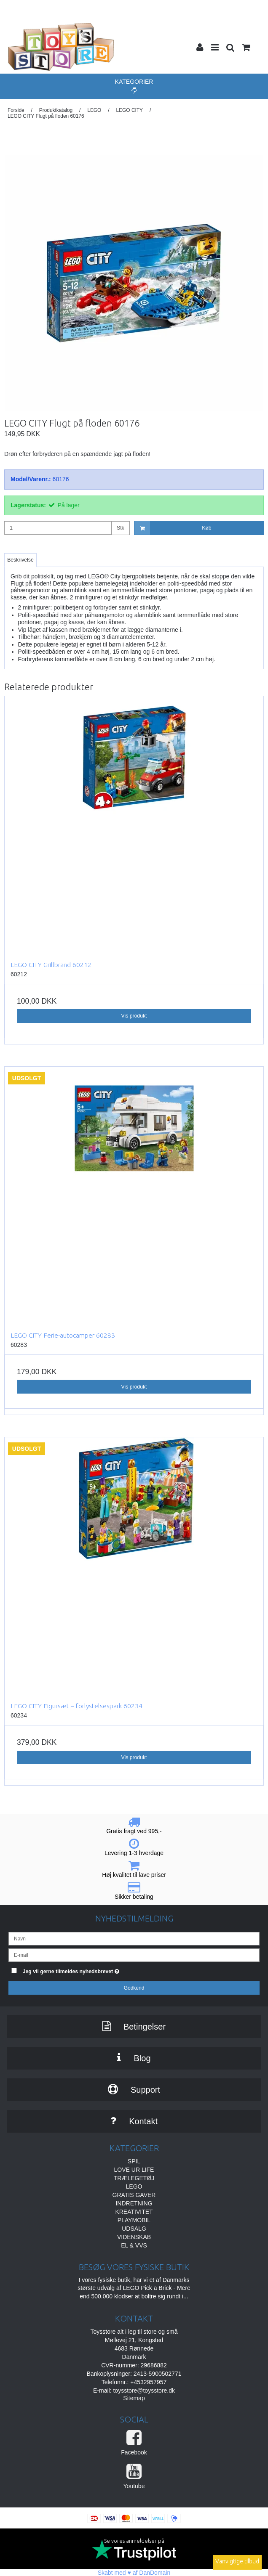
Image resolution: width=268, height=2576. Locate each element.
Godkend (134, 1988)
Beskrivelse (20, 560)
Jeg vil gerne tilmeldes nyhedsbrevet (92, 1969)
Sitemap (134, 2398)
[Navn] (134, 1938)
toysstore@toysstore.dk (144, 2390)
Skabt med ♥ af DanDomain (134, 2572)
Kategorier (134, 85)
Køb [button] (173, 528)
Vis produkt (134, 1016)
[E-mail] (134, 1954)
